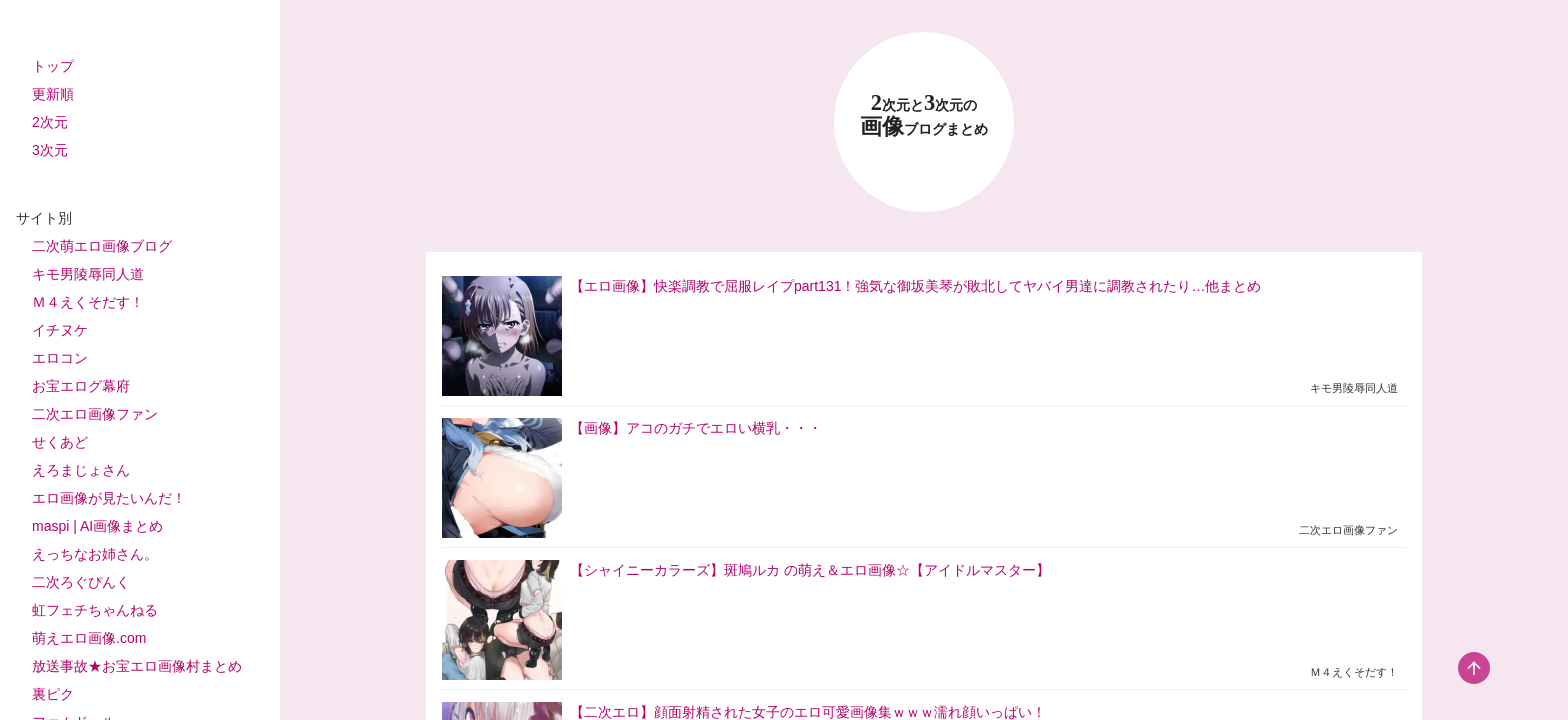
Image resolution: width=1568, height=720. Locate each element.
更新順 (53, 94)
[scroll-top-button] (1474, 668)
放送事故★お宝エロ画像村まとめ (137, 666)
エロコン (60, 358)
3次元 (50, 150)
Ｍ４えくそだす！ (88, 302)
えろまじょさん (81, 470)
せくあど (60, 442)
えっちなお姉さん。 (95, 554)
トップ (53, 66)
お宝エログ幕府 (81, 386)
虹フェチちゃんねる (95, 610)
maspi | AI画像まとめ (97, 526)
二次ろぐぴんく (81, 582)
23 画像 (924, 115)
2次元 (50, 122)
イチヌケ (60, 330)
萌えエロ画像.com (89, 638)
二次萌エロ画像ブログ (102, 246)
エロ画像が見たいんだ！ (109, 498)
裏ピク (53, 694)
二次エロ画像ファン (95, 414)
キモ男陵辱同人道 (88, 274)
